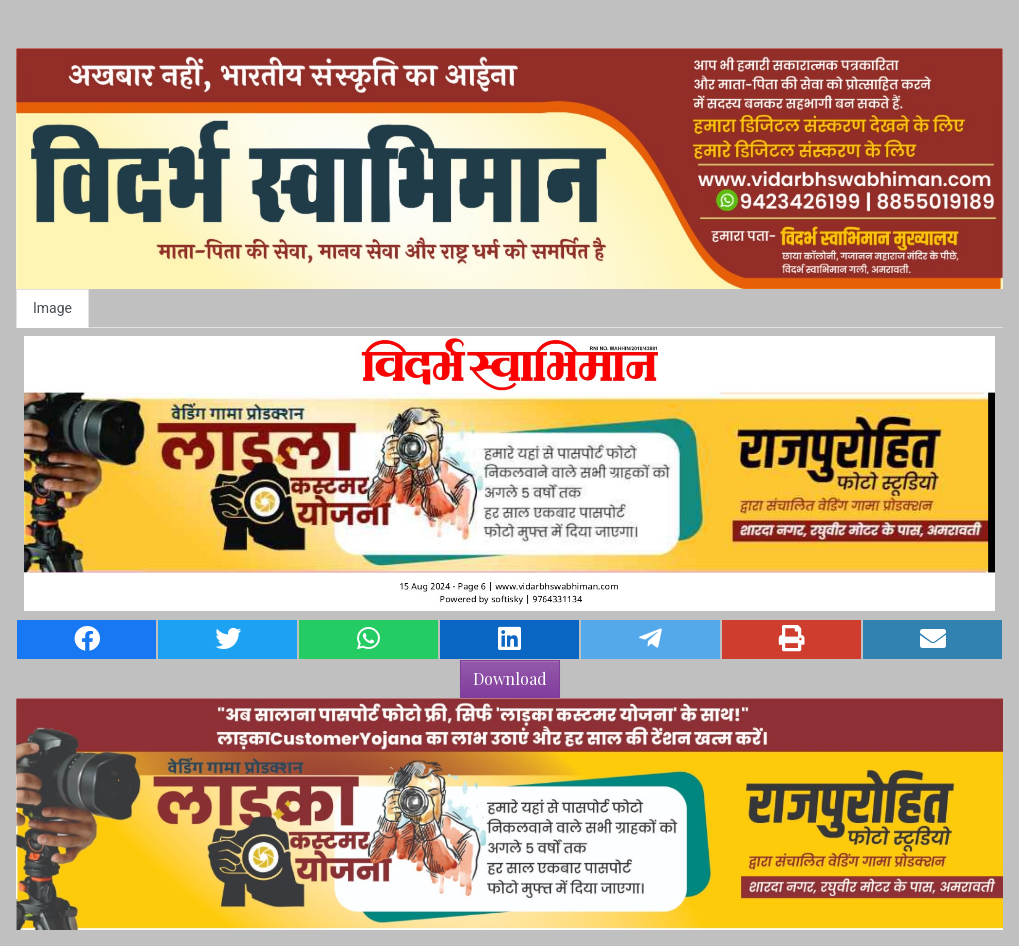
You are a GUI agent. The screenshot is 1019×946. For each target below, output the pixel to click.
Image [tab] (52, 308)
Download (510, 678)
